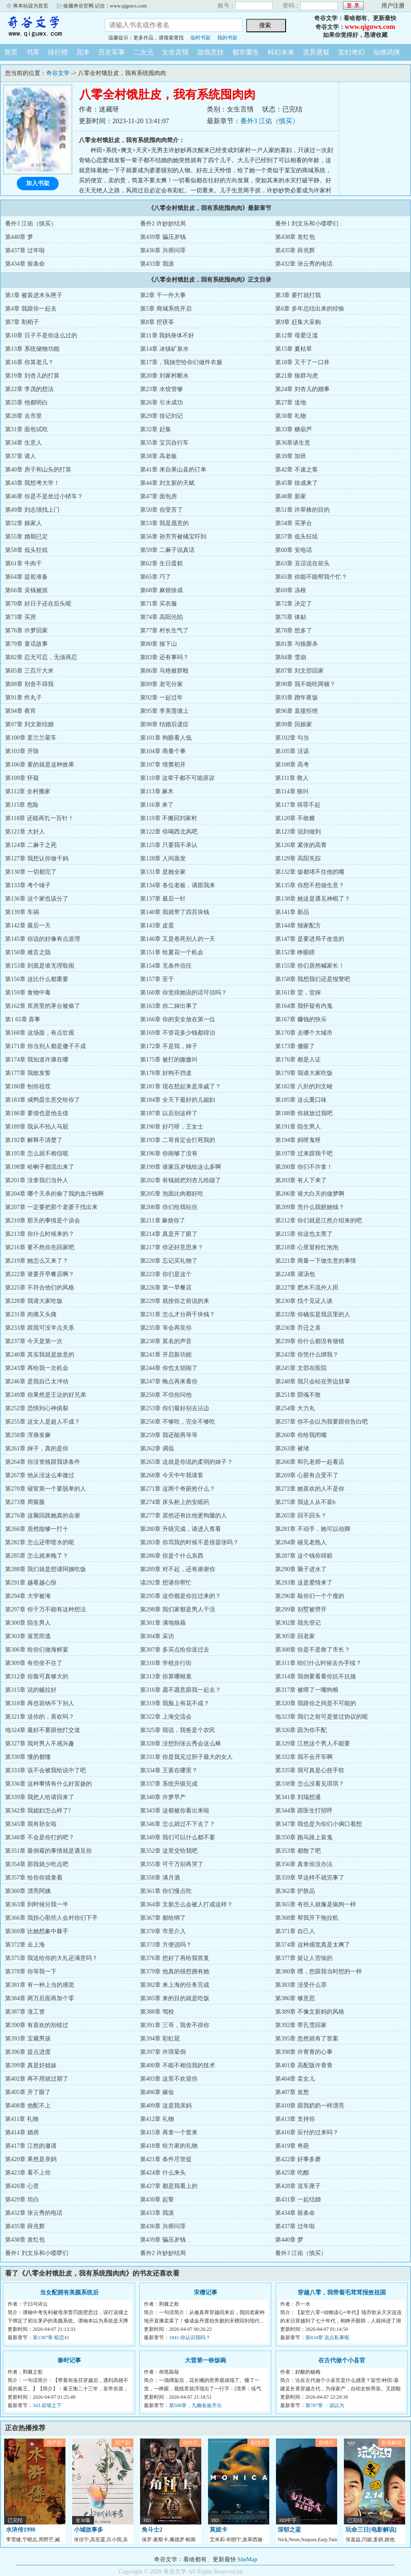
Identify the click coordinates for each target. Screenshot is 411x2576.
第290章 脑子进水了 (301, 1569)
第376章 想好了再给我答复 (174, 1958)
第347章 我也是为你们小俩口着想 (318, 1824)
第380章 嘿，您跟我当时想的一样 (318, 1971)
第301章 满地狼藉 (163, 1623)
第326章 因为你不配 (301, 1730)
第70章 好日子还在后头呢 (38, 604)
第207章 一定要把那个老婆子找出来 (51, 1207)
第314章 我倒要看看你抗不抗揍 (315, 1676)
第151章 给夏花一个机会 (171, 952)
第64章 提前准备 (26, 577)
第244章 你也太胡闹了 (169, 1368)
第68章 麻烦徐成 (161, 590)
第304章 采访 (157, 1636)
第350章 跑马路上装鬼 (304, 1837)
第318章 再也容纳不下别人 (39, 1703)
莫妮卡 (218, 2530)
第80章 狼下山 (158, 644)
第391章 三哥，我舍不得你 (174, 2025)
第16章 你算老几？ (29, 362)
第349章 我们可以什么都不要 (177, 1837)
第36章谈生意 (292, 443)
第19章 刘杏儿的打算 (32, 376)
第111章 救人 (291, 778)
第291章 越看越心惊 (31, 1582)
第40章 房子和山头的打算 (38, 469)
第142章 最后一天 (28, 925)
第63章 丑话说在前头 (302, 563)
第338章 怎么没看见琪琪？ (309, 1784)
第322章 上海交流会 (166, 1717)
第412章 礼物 (157, 2119)
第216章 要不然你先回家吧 (39, 1247)
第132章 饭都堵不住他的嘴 (309, 872)
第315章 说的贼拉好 (31, 1690)
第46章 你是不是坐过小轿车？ (44, 496)
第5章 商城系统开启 (166, 308)
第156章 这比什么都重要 (36, 979)
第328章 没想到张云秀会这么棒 (180, 1743)
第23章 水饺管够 (161, 389)
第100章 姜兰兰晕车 (31, 738)
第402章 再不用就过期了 (36, 2079)
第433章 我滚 (157, 264)
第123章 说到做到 (298, 831)
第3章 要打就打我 (298, 295)
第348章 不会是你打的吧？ (39, 1837)
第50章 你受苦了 (161, 510)
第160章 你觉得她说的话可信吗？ (183, 992)
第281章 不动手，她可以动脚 (312, 1529)
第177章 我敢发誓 (28, 1073)
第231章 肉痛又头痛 (31, 1314)
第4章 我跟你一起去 (31, 308)
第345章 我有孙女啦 (31, 1824)
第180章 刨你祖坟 (28, 1086)
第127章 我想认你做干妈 (36, 858)
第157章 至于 (157, 979)
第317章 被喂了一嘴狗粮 (306, 1690)
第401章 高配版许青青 (304, 2065)
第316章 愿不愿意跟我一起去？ (180, 1690)
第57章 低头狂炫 (296, 536)
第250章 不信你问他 (166, 1395)
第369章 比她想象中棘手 (36, 1931)
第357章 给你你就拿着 (33, 1877)
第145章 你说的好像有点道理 (42, 939)
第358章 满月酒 (160, 1877)
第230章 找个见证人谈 (304, 1301)
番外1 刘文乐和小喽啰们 (306, 223)
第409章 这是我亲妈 (166, 2105)
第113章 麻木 (157, 791)
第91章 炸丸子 (23, 697)
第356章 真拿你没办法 (304, 1864)
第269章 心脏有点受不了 (306, 1475)
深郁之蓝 (289, 2530)
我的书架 (227, 38)
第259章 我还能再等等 (169, 1435)
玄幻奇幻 (351, 52)
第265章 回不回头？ (301, 1515)
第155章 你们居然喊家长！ (309, 966)
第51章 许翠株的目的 (302, 510)
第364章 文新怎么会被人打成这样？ (186, 1904)
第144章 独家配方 (298, 925)
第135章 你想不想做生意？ (309, 885)
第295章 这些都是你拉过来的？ (180, 1596)
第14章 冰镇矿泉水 (164, 349)
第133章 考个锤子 (28, 885)
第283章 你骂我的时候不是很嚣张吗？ (189, 1542)
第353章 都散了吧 (298, 1851)
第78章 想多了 (293, 630)
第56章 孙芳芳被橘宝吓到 (173, 536)
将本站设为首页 (30, 6)
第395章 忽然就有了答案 (306, 2038)
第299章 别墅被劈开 (301, 1609)
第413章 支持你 (295, 2119)
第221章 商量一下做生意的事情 (315, 1261)
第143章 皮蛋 (157, 925)
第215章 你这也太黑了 (304, 1234)
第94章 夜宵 (20, 711)
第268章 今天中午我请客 (171, 1475)
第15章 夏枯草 (293, 349)
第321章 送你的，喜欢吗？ (39, 1717)
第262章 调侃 (157, 1448)
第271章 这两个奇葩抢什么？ (177, 1489)
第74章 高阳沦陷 (161, 617)
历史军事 (111, 52)
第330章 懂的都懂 (28, 1757)
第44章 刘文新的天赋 (167, 483)
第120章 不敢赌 (295, 818)
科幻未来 (281, 52)
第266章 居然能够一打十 (36, 1529)
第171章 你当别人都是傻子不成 (45, 1046)
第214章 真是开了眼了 (169, 1234)
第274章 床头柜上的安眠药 (174, 1502)
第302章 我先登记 (298, 1623)
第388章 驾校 (157, 2012)
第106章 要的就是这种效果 (39, 764)
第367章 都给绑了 (163, 1918)
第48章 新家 (290, 496)
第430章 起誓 (157, 2199)
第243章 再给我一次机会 (36, 1368)
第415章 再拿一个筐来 (169, 2132)
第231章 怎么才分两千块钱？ (177, 1314)
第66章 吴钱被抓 (26, 590)
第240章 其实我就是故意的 (39, 1354)
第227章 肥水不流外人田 (306, 1287)
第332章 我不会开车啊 (304, 1757)
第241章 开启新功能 (166, 1354)
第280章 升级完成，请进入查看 (180, 1529)
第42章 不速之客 (296, 469)
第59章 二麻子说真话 (167, 550)
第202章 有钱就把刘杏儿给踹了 (180, 1180)
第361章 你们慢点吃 (166, 1891)
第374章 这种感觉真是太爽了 (312, 1945)
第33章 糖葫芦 (293, 429)
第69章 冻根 (290, 590)
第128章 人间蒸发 (163, 858)
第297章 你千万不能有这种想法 (45, 1609)
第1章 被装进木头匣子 (33, 295)
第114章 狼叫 (292, 791)
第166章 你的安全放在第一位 (177, 1019)
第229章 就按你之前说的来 (174, 1301)
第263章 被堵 (292, 1448)
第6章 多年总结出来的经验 (309, 308)
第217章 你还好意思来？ (171, 1247)
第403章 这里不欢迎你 (169, 2079)
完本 (83, 52)
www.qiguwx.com (370, 26)
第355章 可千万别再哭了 (171, 1864)
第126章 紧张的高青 (301, 845)
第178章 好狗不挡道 (166, 1073)
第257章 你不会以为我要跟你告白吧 (321, 1422)
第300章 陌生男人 (28, 1623)
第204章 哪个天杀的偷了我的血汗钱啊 (54, 1194)
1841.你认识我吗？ (190, 2337)
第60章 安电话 (293, 550)
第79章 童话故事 (26, 644)
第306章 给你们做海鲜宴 (36, 1650)
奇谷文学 (46, 26)
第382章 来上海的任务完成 (174, 1985)
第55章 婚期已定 (26, 536)
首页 (11, 52)
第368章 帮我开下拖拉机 (306, 1918)
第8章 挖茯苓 (157, 322)
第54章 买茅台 (293, 523)
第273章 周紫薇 (25, 1502)
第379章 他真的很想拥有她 (174, 1971)
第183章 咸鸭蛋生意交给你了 (42, 1100)
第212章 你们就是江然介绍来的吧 (318, 1220)
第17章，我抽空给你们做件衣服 (181, 362)
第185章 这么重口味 (301, 1100)
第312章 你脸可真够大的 (36, 1676)
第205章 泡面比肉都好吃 (171, 1194)
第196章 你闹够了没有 (169, 1153)
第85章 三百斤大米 (29, 671)
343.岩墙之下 (47, 2405)
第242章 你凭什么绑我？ (306, 1354)
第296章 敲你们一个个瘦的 (309, 1596)
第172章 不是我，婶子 (169, 1046)
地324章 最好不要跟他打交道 (42, 1730)
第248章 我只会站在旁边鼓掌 (312, 1381)
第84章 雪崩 (290, 657)
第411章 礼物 (22, 2119)
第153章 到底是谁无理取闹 (39, 966)
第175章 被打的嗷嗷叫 (169, 1059)
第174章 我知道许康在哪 (36, 1059)
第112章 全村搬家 (27, 791)
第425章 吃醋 (292, 2173)
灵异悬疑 (316, 52)
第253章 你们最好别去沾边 (174, 1408)
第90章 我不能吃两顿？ (305, 684)
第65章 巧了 (155, 577)
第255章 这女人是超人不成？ (42, 1422)
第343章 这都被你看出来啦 (174, 1810)
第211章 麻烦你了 (162, 1220)
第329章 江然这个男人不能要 (312, 1743)
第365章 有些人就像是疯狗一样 (315, 1904)
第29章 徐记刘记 (161, 416)
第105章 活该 (292, 751)
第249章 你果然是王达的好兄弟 (45, 1395)
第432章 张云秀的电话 (304, 264)
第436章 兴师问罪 (163, 250)
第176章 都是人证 (298, 1059)
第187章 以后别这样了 (169, 1113)
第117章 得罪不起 (297, 805)
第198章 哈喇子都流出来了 (39, 1167)
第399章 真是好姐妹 (31, 2065)
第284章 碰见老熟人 (301, 1542)
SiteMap (247, 2559)
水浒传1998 (20, 2530)
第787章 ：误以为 (324, 2405)
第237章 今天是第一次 (33, 1341)
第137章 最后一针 (163, 899)
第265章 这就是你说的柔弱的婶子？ (186, 1462)
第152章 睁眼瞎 (295, 952)
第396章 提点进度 (28, 2052)
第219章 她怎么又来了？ (36, 1261)
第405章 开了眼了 (28, 2092)
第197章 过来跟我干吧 (304, 1153)
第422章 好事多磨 (298, 2159)
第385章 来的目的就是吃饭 (174, 1998)
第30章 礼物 (290, 416)
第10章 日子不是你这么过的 (41, 335)
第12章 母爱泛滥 (296, 335)
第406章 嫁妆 (157, 2092)
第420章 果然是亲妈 (31, 2159)
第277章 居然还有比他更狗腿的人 (183, 1515)
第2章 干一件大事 (163, 295)
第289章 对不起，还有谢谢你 (177, 1569)
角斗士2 (152, 2530)
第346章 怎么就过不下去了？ (177, 1824)
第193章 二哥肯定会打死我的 (177, 1140)
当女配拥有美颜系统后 (69, 2292)
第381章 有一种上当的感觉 (39, 1985)
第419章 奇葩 (292, 2146)
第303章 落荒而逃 (28, 1636)
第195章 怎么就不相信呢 (36, 1153)
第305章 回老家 (295, 1636)
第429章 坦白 (22, 2199)
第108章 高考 (292, 764)
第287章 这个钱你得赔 (304, 1556)
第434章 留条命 (25, 264)
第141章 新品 (292, 912)
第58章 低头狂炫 (26, 550)
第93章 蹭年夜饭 (296, 697)
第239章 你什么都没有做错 (309, 1341)
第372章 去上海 (25, 1945)
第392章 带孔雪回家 (301, 2025)
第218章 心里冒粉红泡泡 (306, 1247)
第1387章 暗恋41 (51, 2337)
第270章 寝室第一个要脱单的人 (45, 1489)
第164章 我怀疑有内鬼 (304, 1006)
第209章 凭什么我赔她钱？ (309, 1207)
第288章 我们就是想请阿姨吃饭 (45, 1569)
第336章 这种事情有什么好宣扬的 (48, 1784)
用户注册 (393, 6)
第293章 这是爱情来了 (304, 1582)
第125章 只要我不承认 (169, 845)
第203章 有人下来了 (301, 1180)
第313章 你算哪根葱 (166, 1676)
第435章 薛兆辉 (295, 250)
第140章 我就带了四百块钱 (174, 912)
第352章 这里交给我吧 (169, 1851)
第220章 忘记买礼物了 (169, 1261)
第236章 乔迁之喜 (298, 1328)
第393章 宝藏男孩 (28, 2038)
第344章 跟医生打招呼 (304, 1810)
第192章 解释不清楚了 (33, 1140)
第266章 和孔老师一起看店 (309, 1462)
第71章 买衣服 (158, 604)
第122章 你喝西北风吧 (169, 831)
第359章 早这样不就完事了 (309, 1877)
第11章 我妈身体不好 (167, 335)
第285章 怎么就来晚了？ (36, 1556)
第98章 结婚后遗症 (164, 724)
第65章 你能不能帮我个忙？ (311, 577)
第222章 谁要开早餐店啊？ (39, 1274)
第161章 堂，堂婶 (298, 992)
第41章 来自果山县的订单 (173, 469)
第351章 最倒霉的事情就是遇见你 (48, 1851)
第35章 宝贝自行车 (164, 443)
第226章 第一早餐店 (166, 1287)
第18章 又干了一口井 (302, 362)
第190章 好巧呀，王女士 (171, 1127)
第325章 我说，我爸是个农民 (177, 1730)
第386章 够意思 (295, 1998)
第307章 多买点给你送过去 (174, 1650)
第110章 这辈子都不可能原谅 (177, 778)
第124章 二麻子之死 (31, 845)
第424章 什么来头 (163, 2173)
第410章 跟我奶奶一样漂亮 (309, 2105)
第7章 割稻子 (22, 322)
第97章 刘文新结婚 (29, 724)
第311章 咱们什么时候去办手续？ (318, 1663)
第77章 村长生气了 (164, 630)
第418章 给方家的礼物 (169, 2146)
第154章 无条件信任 (166, 966)
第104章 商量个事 (163, 751)
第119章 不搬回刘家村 (168, 818)
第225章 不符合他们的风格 (39, 1287)
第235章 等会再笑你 (166, 1328)
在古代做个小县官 (341, 2360)
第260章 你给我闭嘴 (301, 1435)
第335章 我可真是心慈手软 (309, 1770)
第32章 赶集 (155, 429)
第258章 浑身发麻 (28, 1435)
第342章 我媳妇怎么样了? (38, 1810)
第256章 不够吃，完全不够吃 (177, 1422)
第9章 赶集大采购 (298, 322)
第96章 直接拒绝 (296, 711)
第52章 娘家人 (23, 523)
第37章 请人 (20, 456)
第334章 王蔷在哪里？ (169, 1770)
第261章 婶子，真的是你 (36, 1448)
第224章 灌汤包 (295, 1274)
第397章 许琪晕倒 (163, 2052)
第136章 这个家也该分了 (36, 899)
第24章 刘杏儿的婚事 (302, 389)
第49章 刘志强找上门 (32, 510)
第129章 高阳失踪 (298, 858)
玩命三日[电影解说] (371, 2530)
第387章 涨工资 (25, 2012)
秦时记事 (69, 2360)
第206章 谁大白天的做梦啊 (309, 1194)
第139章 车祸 (22, 912)
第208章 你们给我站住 (169, 1207)
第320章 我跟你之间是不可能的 (315, 1703)
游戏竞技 (210, 52)
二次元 (143, 52)
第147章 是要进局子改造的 (309, 939)
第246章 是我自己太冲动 (36, 1381)
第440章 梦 (19, 237)
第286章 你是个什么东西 (171, 1556)
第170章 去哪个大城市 (304, 1033)
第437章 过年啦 (25, 250)
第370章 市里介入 (163, 1931)
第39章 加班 (290, 456)
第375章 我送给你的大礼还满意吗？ (51, 1958)
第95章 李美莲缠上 (164, 711)
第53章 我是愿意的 (164, 523)
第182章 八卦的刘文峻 (304, 1086)
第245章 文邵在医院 (301, 1368)
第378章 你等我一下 (31, 1971)
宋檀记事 (205, 2292)
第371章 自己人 (295, 1931)
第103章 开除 (22, 751)
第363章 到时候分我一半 (36, 1904)
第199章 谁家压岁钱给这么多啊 (180, 1167)
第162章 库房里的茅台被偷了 (42, 1006)
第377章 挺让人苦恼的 (304, 1958)
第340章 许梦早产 (163, 1797)
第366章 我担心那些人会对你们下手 (51, 1918)
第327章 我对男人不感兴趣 (39, 1743)
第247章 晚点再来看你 (169, 1381)
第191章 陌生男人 (298, 1127)
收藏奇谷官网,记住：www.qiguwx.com (105, 6)
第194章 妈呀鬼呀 (298, 1140)
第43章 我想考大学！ (32, 483)
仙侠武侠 (386, 52)
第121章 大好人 (25, 831)
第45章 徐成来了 (296, 483)
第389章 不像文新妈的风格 (309, 2012)
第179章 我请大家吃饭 (304, 1073)
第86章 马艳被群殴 (164, 671)
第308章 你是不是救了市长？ (312, 1650)
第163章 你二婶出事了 (169, 1006)
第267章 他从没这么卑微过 (39, 1475)
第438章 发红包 (295, 237)
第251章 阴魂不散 (298, 1395)
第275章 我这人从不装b (305, 1502)
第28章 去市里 (23, 416)
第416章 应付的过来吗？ (306, 2132)
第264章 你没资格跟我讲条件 (42, 1462)
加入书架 (37, 183)
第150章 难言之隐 (28, 952)
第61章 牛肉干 (23, 563)
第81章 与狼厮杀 (296, 644)
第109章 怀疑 (22, 778)
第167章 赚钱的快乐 (301, 1019)
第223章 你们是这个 (166, 1274)
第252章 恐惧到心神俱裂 (36, 1408)
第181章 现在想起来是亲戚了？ (180, 1086)
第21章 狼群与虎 (296, 376)
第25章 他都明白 (26, 402)
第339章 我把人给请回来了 (39, 1797)
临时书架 (200, 38)
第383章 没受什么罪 (301, 1985)
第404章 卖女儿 (295, 2079)
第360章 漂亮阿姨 (28, 1891)
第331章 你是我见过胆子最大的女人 (186, 1757)
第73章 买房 (20, 617)
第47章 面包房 (158, 496)
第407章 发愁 (292, 2092)
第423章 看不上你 (28, 2173)
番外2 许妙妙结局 (163, 223)
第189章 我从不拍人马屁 (36, 1127)
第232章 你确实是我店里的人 (312, 1314)
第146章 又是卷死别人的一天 (177, 939)
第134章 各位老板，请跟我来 (177, 885)
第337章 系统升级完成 (169, 1784)
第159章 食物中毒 (28, 992)
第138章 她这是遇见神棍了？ (312, 899)
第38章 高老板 (158, 456)
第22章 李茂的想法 (29, 389)
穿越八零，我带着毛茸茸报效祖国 (342, 2292)
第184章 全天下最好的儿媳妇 (177, 1100)
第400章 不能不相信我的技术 (177, 2065)
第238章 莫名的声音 (166, 1341)
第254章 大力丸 (295, 1408)
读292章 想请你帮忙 (166, 1582)
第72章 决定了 (293, 604)
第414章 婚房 (22, 2132)
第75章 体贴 (290, 617)
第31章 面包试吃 (26, 429)
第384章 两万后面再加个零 (39, 1998)
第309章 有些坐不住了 (33, 1663)
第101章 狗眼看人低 (166, 738)
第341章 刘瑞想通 (298, 1797)
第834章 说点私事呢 (327, 2337)
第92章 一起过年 (161, 697)
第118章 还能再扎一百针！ (39, 818)
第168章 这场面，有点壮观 (39, 1033)
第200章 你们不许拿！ (304, 1167)
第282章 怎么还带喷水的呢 (39, 1542)
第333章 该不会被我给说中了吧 (45, 1770)
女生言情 (175, 52)
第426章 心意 (22, 2186)
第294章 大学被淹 (28, 1596)
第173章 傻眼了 (295, 1046)
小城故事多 (88, 2530)
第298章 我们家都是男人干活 (177, 1609)
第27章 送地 (290, 402)
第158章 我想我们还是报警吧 (312, 979)
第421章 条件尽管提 (166, 2159)
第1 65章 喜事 (22, 1019)
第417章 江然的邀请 (31, 2146)
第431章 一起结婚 (298, 2199)
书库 (32, 52)
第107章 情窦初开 (163, 764)
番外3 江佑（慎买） (269, 120)
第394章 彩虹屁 (160, 2038)
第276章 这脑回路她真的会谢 (42, 1515)
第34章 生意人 (23, 443)
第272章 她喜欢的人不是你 (309, 1489)
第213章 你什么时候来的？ (39, 1234)
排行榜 (58, 52)
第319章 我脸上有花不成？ (174, 1703)
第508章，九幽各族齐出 (195, 2405)
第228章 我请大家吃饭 (33, 1301)
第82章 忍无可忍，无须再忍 (41, 657)
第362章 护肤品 (295, 1891)
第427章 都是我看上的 (169, 2186)
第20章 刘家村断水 (164, 376)
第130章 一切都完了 (31, 872)
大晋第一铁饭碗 (205, 2360)
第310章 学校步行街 (166, 1663)
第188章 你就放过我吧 (304, 1113)
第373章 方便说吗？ (166, 1945)
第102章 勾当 (292, 738)
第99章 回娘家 (293, 724)
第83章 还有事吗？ (164, 657)
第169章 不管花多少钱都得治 (177, 1033)
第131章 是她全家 (163, 872)
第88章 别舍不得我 (29, 684)
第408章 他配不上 (28, 2105)
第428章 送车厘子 (298, 2186)
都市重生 (245, 52)
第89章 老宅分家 (161, 684)
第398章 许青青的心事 (304, 2052)
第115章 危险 (22, 805)
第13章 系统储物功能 (32, 349)
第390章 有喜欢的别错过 (36, 2025)
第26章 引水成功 (161, 402)
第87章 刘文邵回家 (299, 671)
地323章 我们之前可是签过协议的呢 (321, 1717)
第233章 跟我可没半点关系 (39, 1328)
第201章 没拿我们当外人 (36, 1180)
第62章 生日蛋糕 (161, 563)
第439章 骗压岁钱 (163, 237)
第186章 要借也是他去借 (36, 1113)
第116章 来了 (157, 805)
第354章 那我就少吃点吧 (36, 1864)
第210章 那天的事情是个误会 (42, 1220)
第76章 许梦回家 (26, 630)
